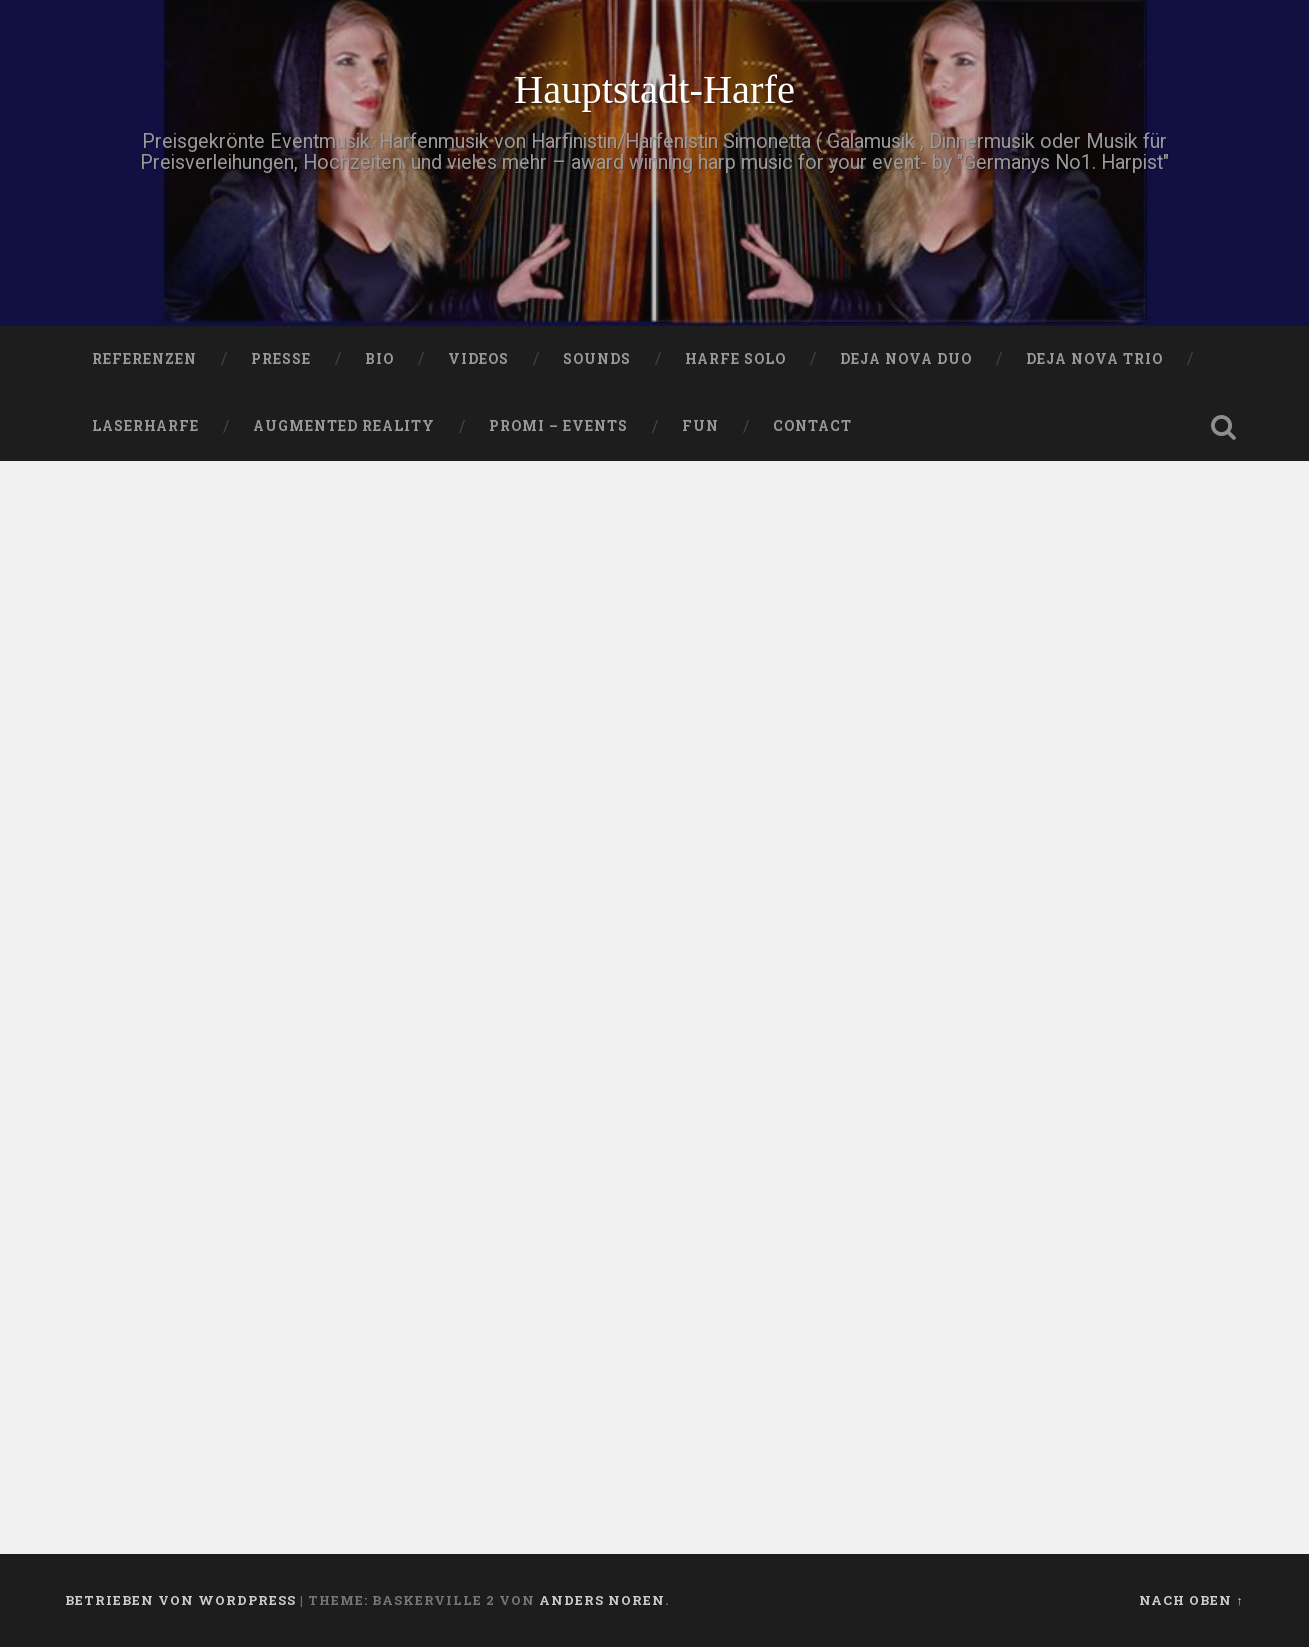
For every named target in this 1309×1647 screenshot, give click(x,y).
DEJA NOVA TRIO (1094, 359)
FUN (700, 426)
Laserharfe (145, 426)
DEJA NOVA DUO (906, 359)
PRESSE (281, 359)
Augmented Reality (344, 426)
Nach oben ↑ (1191, 1600)
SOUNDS (597, 359)
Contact (812, 426)
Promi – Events (558, 426)
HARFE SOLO (735, 359)
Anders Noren (602, 1600)
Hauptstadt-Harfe (654, 89)
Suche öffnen (1224, 427)
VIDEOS (478, 359)
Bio (379, 359)
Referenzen (144, 359)
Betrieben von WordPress (180, 1600)
